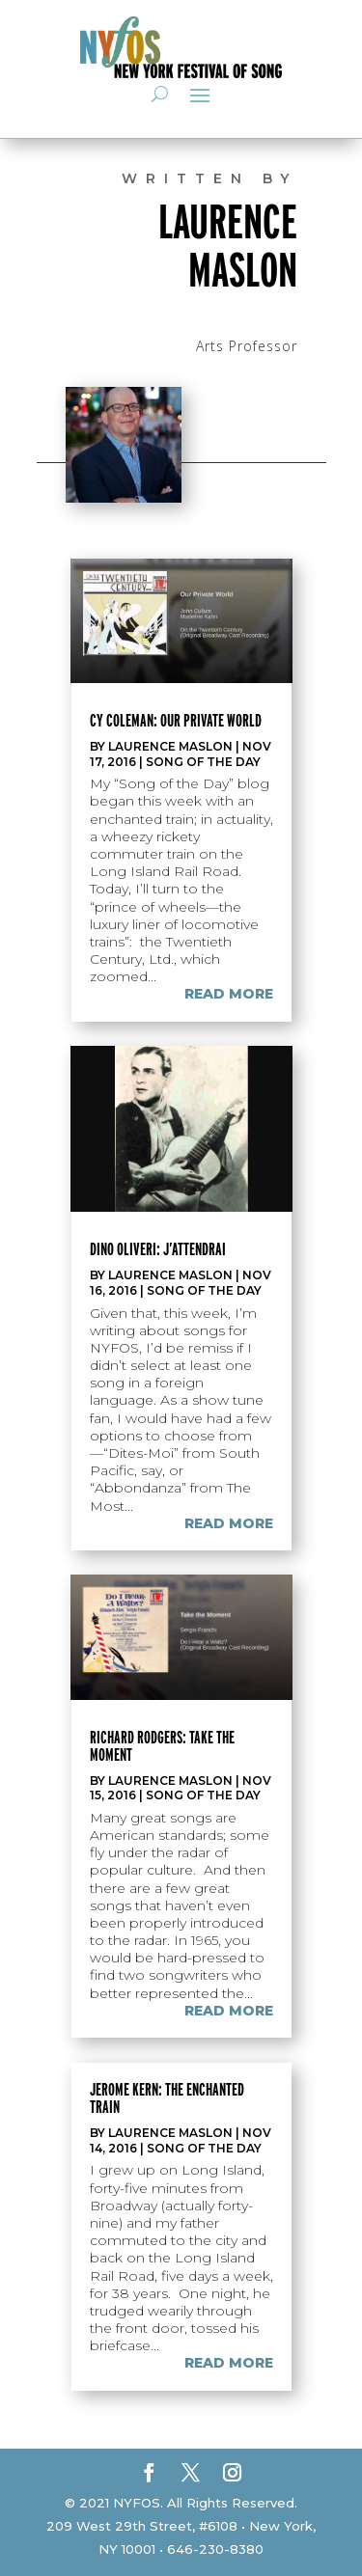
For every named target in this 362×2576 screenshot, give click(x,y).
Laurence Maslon (170, 746)
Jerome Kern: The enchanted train (167, 2098)
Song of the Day (203, 761)
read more (228, 993)
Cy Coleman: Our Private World (176, 720)
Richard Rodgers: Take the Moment (162, 1746)
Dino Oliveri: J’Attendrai (158, 1249)
